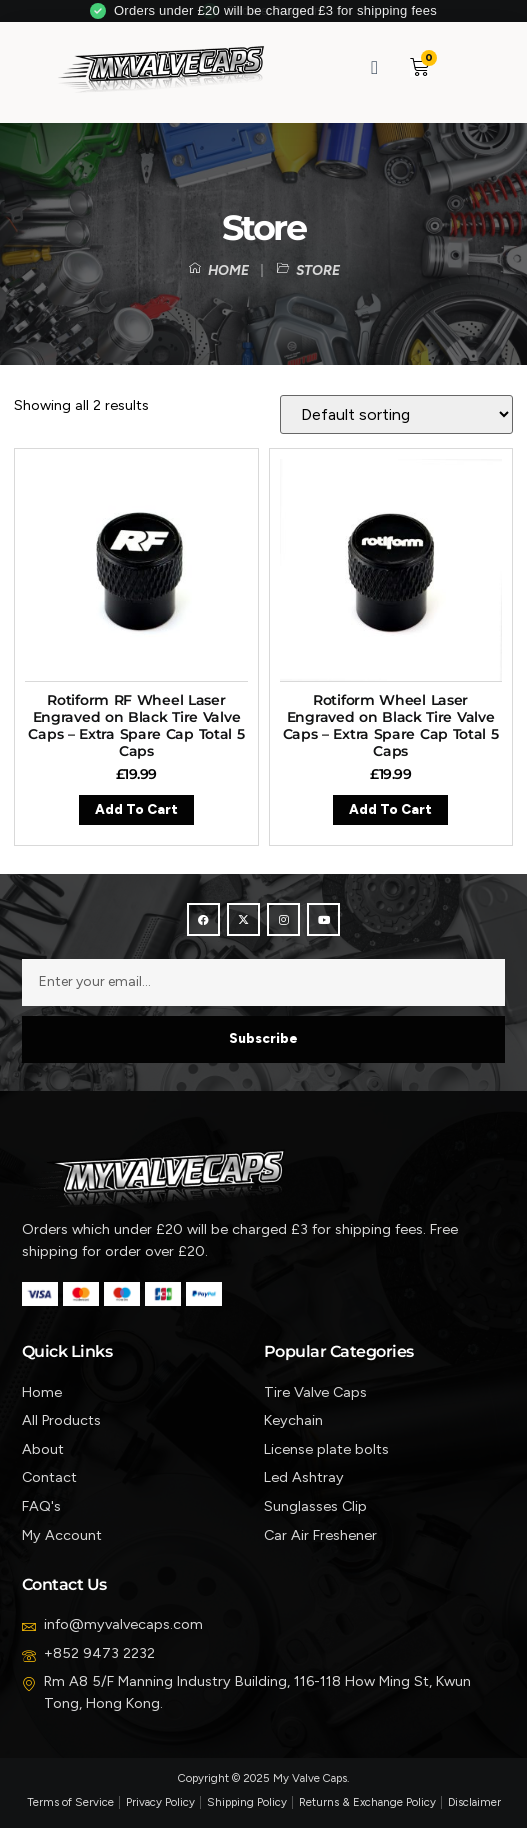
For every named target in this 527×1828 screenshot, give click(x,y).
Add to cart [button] (136, 809)
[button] (465, 67)
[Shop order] (396, 414)
